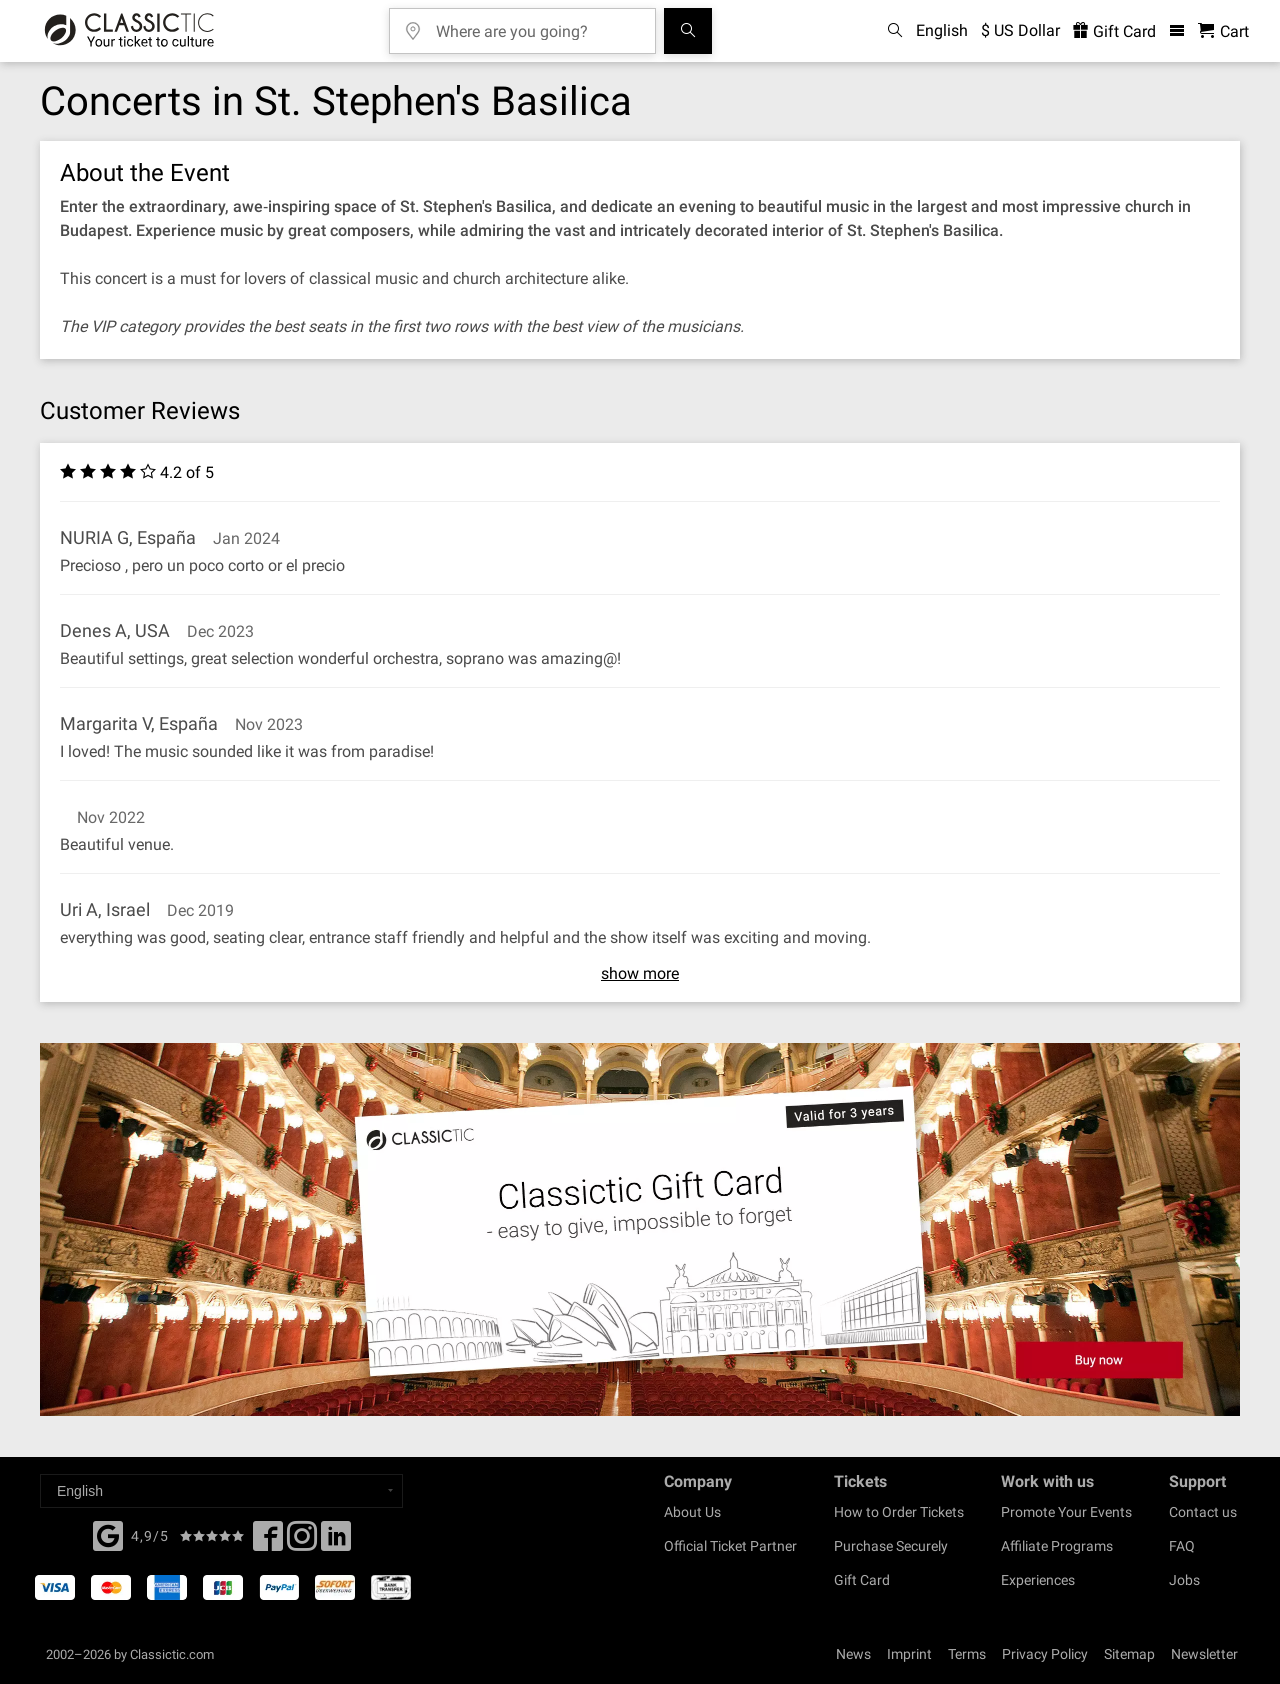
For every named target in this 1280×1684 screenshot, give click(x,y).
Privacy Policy (1045, 1654)
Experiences (1038, 1580)
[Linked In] (336, 1542)
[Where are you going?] (537, 24)
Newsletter (1204, 1654)
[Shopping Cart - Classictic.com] (1223, 31)
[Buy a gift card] (640, 1229)
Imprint (909, 1654)
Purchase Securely (891, 1546)
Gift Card (862, 1580)
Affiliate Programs (1057, 1546)
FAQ (1182, 1546)
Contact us (1203, 1512)
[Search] (688, 31)
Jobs (1184, 1580)
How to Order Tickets (899, 1512)
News (853, 1654)
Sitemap (1129, 1654)
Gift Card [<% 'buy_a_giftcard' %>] (1114, 31)
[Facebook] (108, 1534)
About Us (692, 1512)
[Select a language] (221, 1491)
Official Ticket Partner (730, 1546)
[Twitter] (302, 1542)
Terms (967, 1654)
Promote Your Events (1066, 1512)
